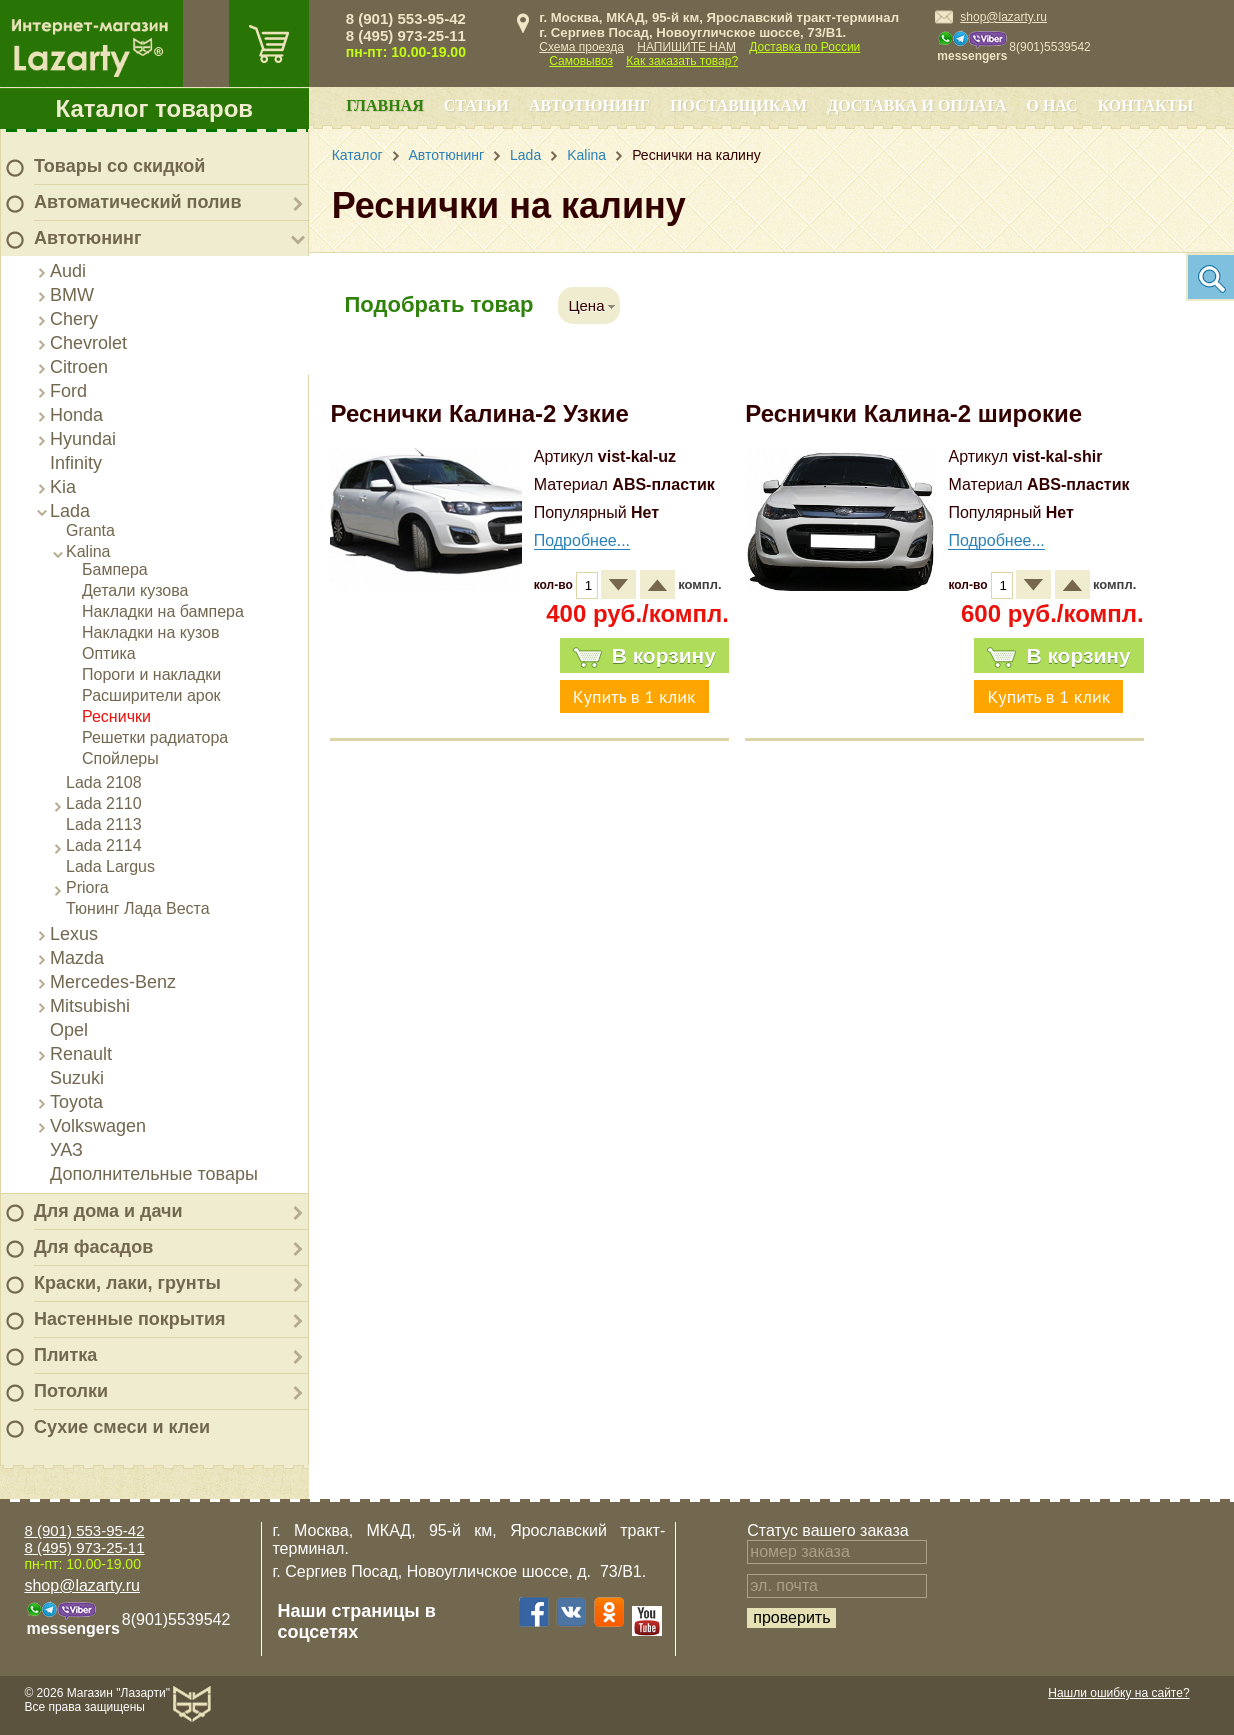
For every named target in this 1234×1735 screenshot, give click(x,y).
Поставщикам (738, 105)
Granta (90, 530)
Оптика (109, 653)
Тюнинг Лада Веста (138, 908)
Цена (586, 305)
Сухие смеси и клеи (122, 1427)
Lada (70, 511)
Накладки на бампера (163, 611)
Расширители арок (151, 695)
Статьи (476, 105)
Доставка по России (804, 47)
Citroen (79, 367)
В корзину (644, 656)
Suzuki (77, 1078)
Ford (68, 391)
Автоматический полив (138, 202)
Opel (69, 1030)
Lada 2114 (104, 845)
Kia (63, 487)
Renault (81, 1054)
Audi (68, 271)
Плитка (65, 1355)
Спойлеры (120, 758)
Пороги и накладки (151, 674)
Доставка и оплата (916, 105)
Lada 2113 (104, 824)
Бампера (115, 569)
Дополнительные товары (154, 1174)
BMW (72, 295)
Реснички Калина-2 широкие (913, 413)
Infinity (76, 463)
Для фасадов (93, 1247)
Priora (87, 887)
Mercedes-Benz (113, 982)
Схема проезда (581, 47)
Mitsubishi (90, 1006)
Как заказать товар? (682, 61)
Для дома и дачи (108, 1211)
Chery (74, 319)
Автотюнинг (87, 238)
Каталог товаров (154, 108)
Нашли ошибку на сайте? (1118, 1693)
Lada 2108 (104, 782)
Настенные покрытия (130, 1319)
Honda (76, 415)
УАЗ (66, 1150)
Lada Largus (110, 866)
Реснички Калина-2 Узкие (479, 413)
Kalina (88, 551)
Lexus (74, 934)
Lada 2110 (104, 803)
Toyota (76, 1102)
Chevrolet (88, 343)
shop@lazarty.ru (1003, 17)
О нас (1051, 105)
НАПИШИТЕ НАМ (686, 47)
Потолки (71, 1391)
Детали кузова (135, 590)
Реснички (116, 716)
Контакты (1146, 105)
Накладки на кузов (151, 632)
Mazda (77, 958)
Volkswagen (98, 1126)
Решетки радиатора (155, 737)
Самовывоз (581, 61)
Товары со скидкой (119, 166)
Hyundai (83, 439)
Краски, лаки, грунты (127, 1283)
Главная (384, 105)
